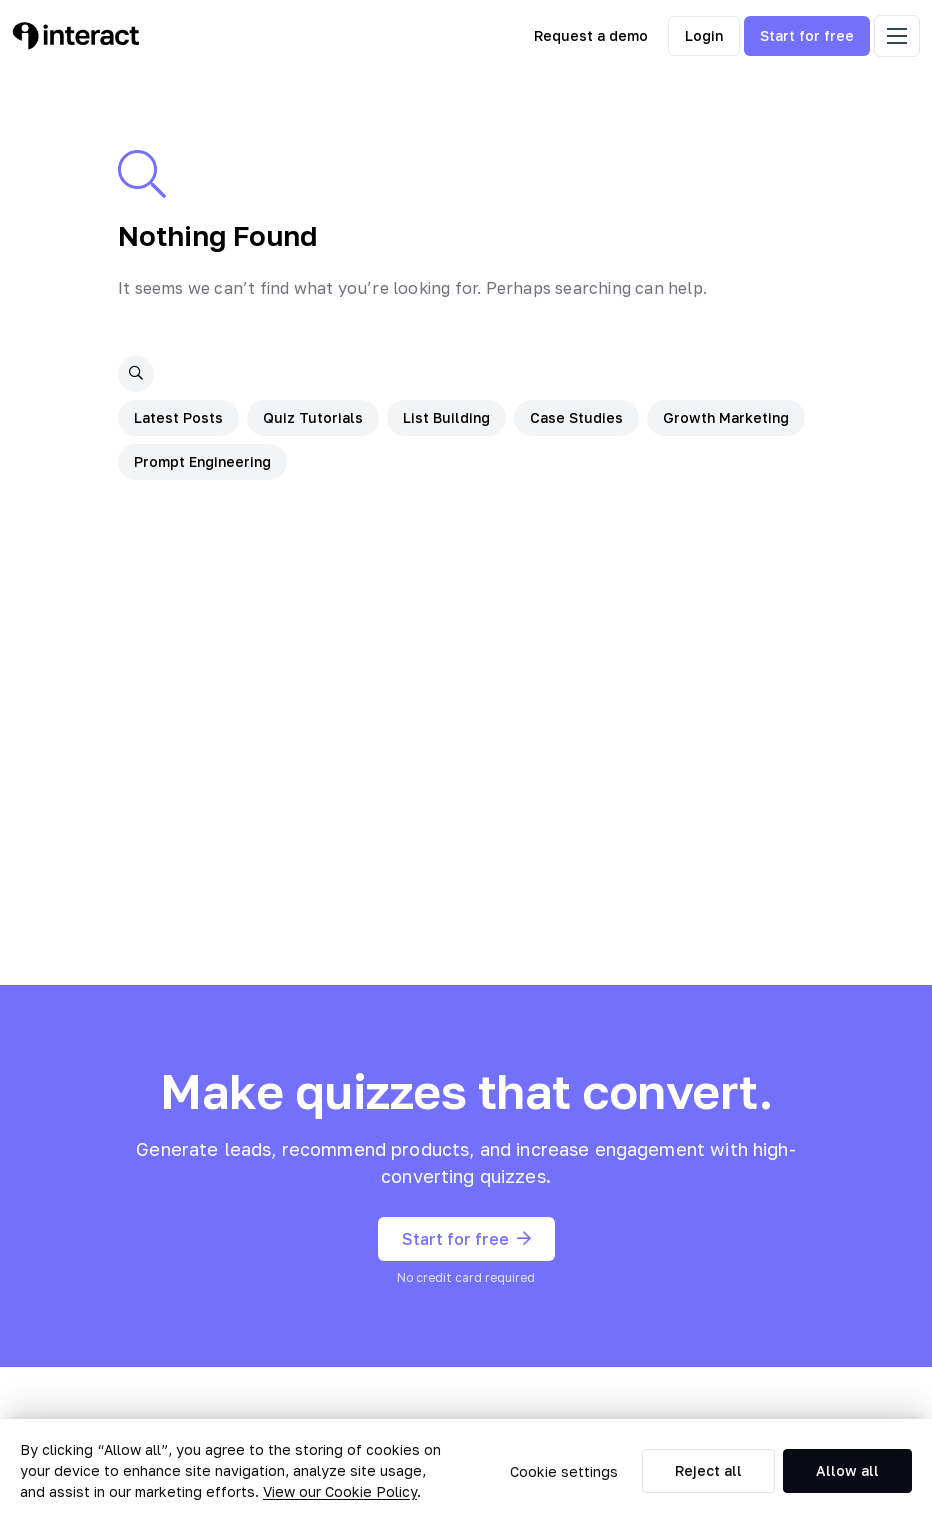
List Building (446, 417)
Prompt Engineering (202, 461)
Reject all (708, 1470)
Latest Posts (178, 417)
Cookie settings (564, 1471)
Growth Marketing (726, 417)
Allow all (847, 1470)
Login (704, 35)
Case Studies (576, 417)
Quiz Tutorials (313, 417)
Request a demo (591, 35)
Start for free (807, 35)
